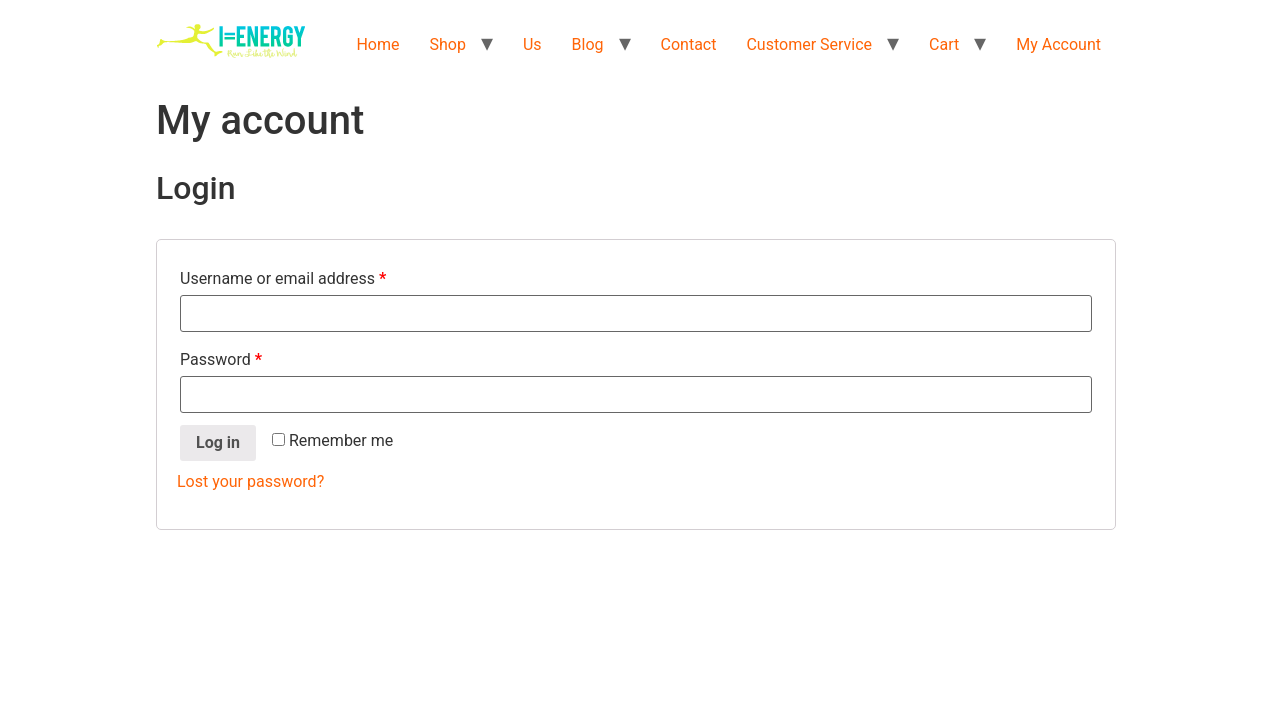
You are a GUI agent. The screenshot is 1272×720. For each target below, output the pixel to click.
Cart (944, 44)
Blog (588, 44)
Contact (689, 44)
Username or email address (283, 278)
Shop (448, 44)
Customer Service (809, 44)
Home (377, 44)
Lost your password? (250, 481)
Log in (218, 442)
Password (221, 359)
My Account (1058, 44)
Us (532, 44)
